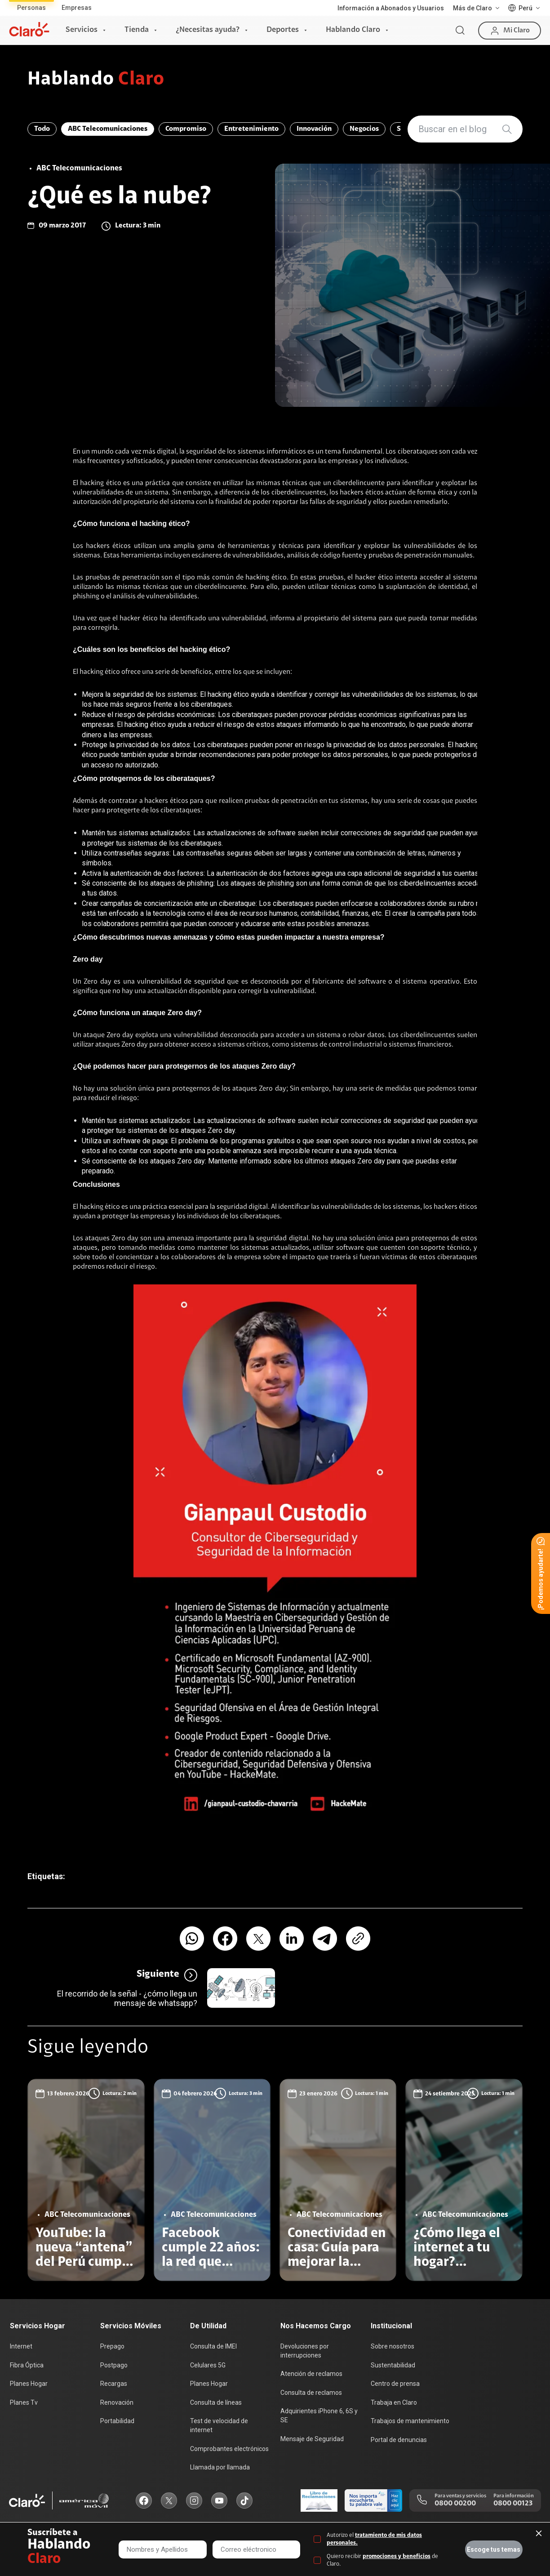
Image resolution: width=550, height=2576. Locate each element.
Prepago (112, 2346)
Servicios (82, 30)
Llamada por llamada (220, 2467)
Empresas (77, 7)
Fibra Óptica (27, 2365)
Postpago (114, 2365)
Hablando (95, 80)
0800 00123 (512, 2503)
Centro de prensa (395, 2383)
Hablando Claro (353, 30)
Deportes (282, 30)
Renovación (116, 2402)
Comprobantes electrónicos (229, 2448)
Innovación (314, 129)
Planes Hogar (29, 2383)
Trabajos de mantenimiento (410, 2420)
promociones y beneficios (396, 2556)
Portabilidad (117, 2420)
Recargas (113, 2383)
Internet (21, 2346)
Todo (42, 129)
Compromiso (185, 129)
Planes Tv (24, 2402)
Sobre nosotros (392, 2346)
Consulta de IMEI (213, 2346)
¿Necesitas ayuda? (208, 30)
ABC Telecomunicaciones (107, 129)
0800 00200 (455, 2503)
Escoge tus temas (493, 2549)
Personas (31, 7)
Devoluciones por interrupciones (304, 2351)
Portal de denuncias (399, 2439)
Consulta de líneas (216, 2402)
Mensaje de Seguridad (312, 2438)
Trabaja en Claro (394, 2402)
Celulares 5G (208, 2365)
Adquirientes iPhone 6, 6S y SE (319, 2415)
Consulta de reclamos (311, 2392)
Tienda (136, 30)
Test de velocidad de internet (219, 2425)
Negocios (364, 129)
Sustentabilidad (393, 2365)
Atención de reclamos (311, 2373)
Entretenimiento (251, 129)
